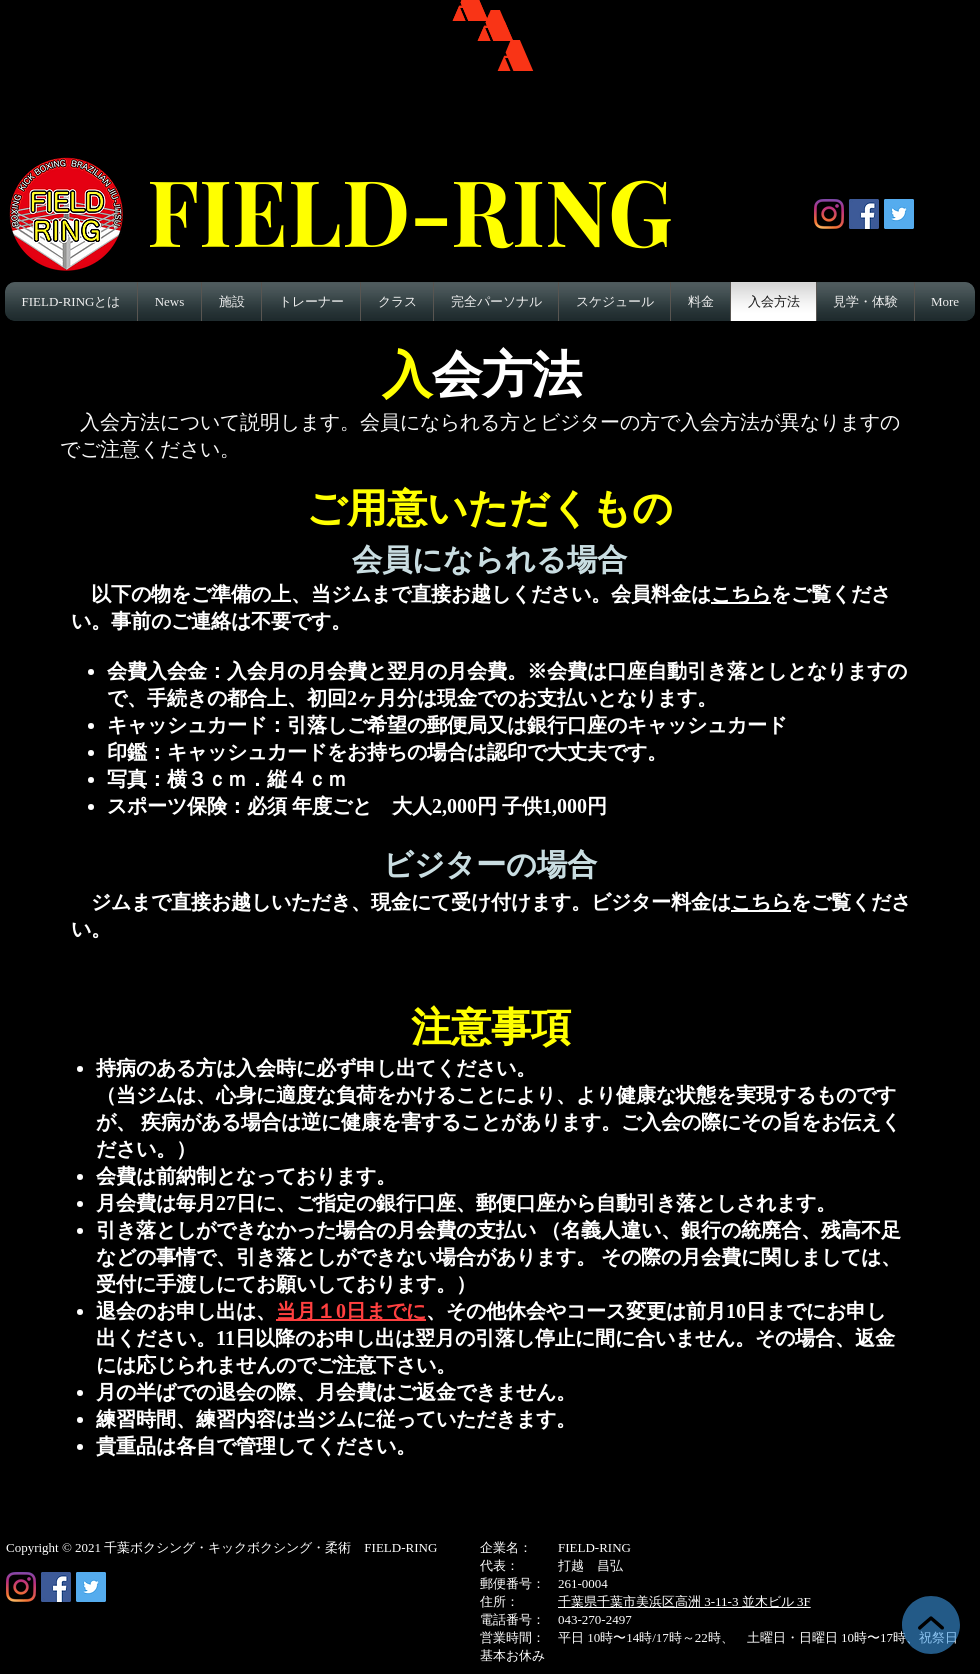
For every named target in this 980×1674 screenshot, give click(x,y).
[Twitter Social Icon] (899, 214)
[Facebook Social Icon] (864, 214)
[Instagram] (829, 214)
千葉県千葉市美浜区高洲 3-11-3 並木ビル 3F (684, 1601)
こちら (741, 594)
